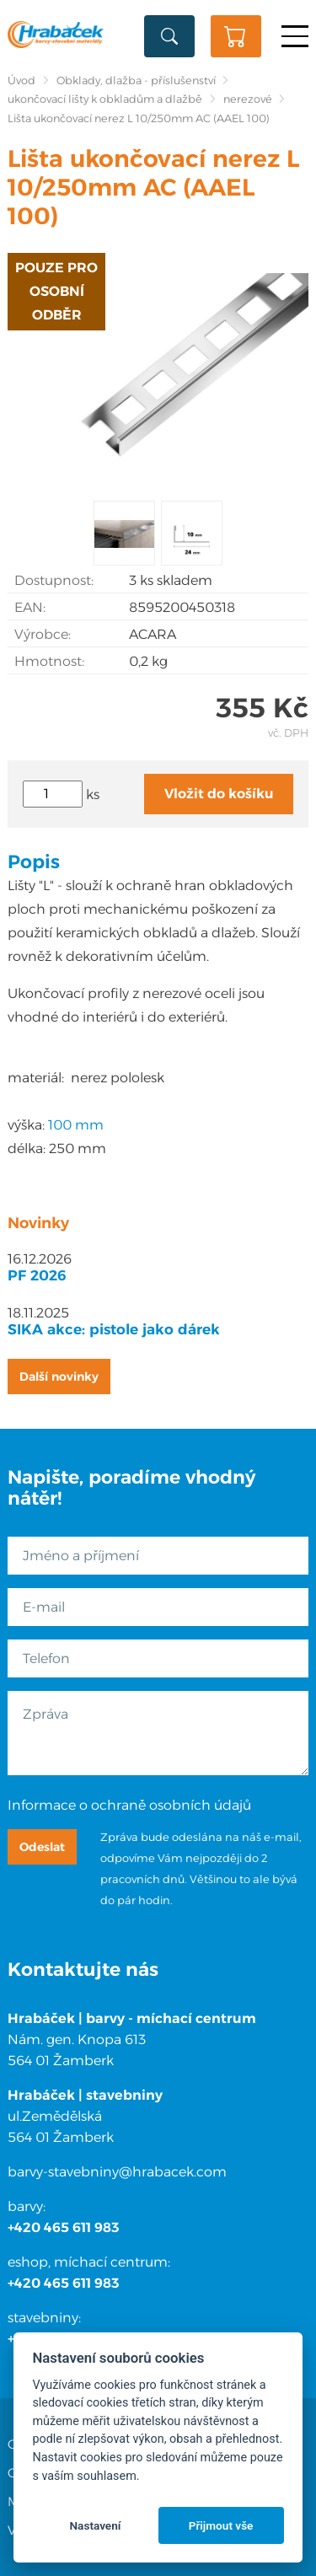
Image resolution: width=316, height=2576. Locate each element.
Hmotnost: (49, 661)
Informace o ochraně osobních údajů (129, 1805)
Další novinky (59, 1376)
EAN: (30, 607)
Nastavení (95, 2525)
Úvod (21, 80)
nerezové (247, 99)
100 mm (76, 1125)
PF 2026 (37, 1275)
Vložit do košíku (219, 794)
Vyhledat (169, 36)
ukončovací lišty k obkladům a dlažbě (105, 99)
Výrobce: (42, 634)
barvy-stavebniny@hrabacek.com (117, 2172)
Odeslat (42, 1846)
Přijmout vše (221, 2525)
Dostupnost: (54, 580)
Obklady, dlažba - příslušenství (136, 80)
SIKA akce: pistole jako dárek (114, 1329)
